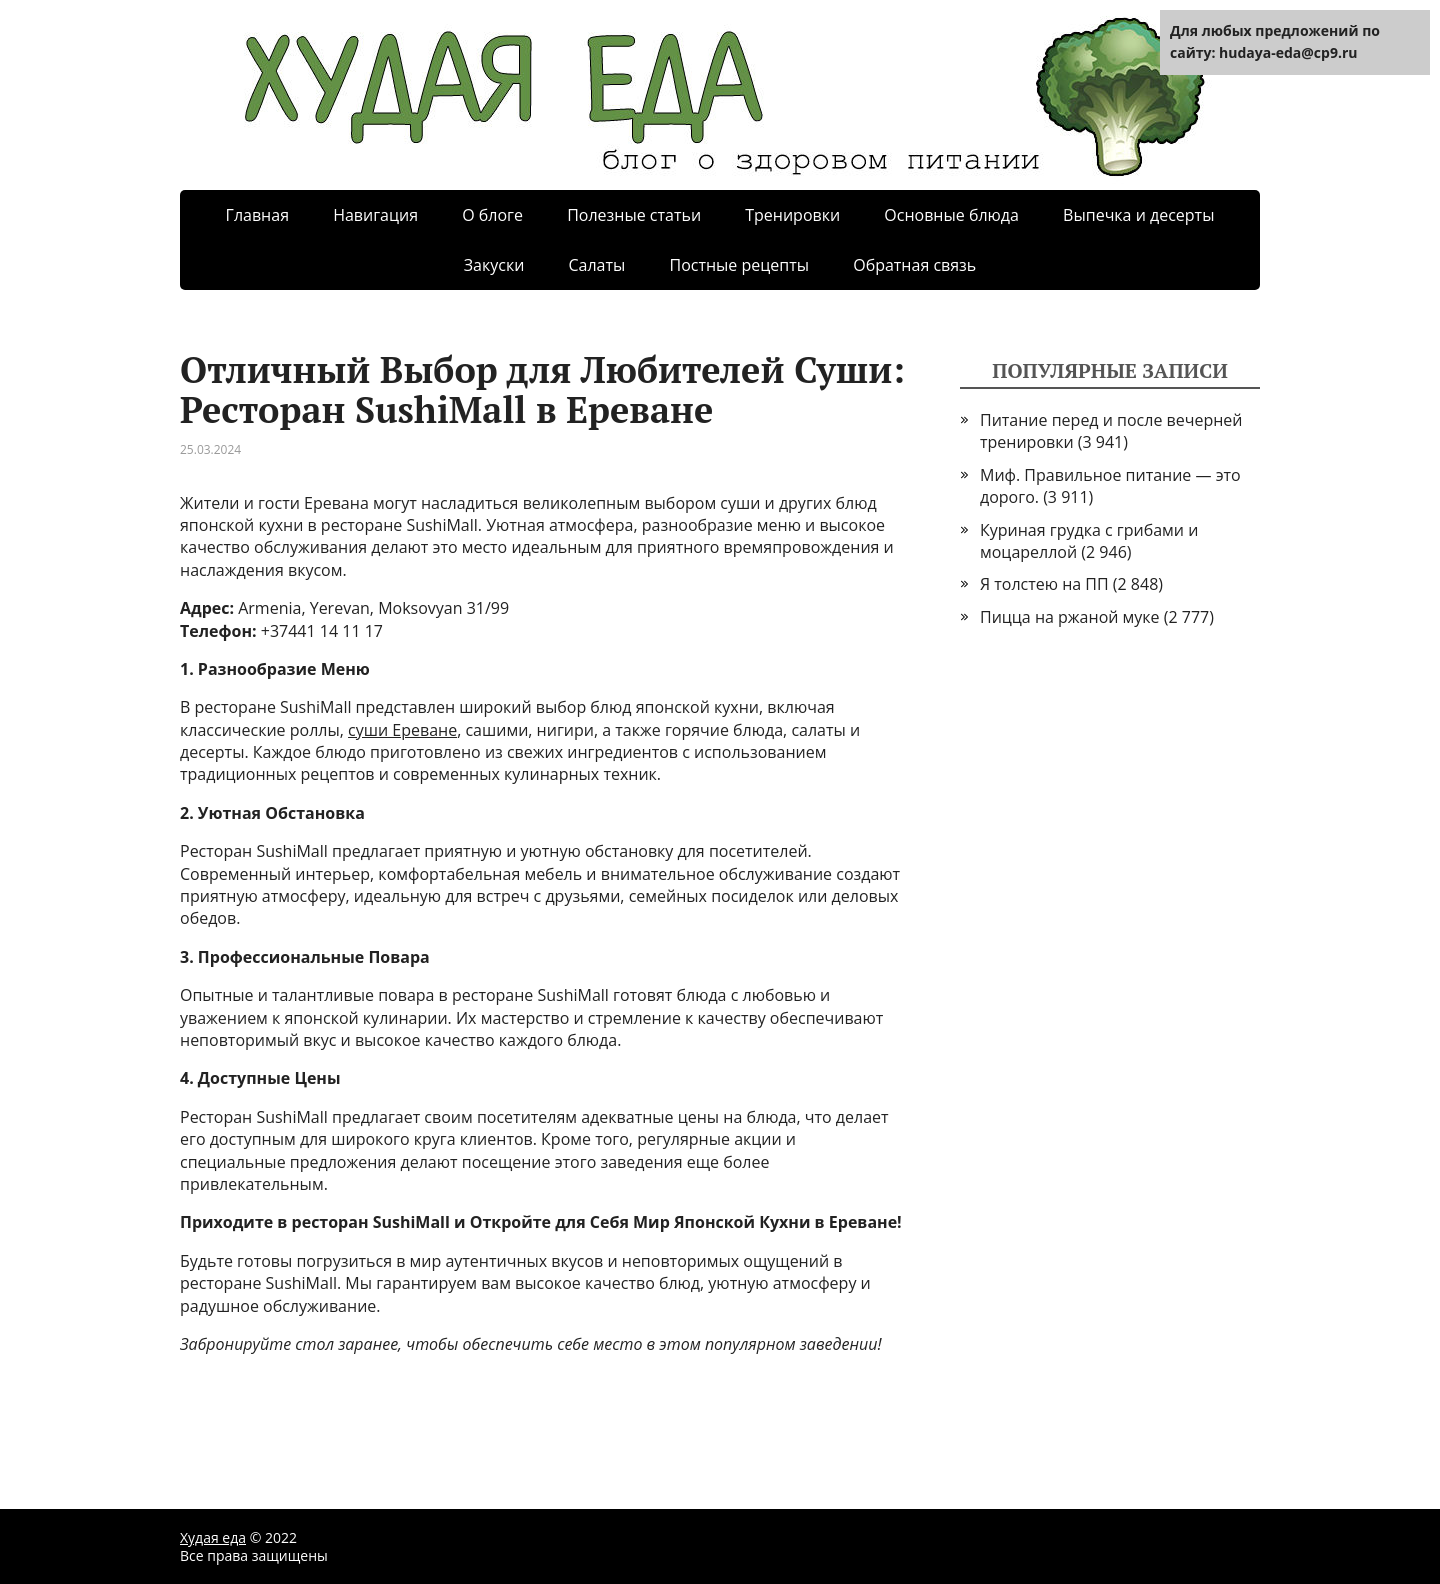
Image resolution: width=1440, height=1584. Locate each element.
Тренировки (792, 215)
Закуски (494, 265)
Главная (257, 215)
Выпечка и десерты (1138, 215)
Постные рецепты (739, 265)
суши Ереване (402, 730)
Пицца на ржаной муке (1070, 617)
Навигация (375, 215)
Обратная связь (914, 265)
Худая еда (213, 1537)
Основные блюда (951, 215)
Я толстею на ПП (1044, 584)
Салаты (596, 265)
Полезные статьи (634, 215)
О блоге (492, 215)
